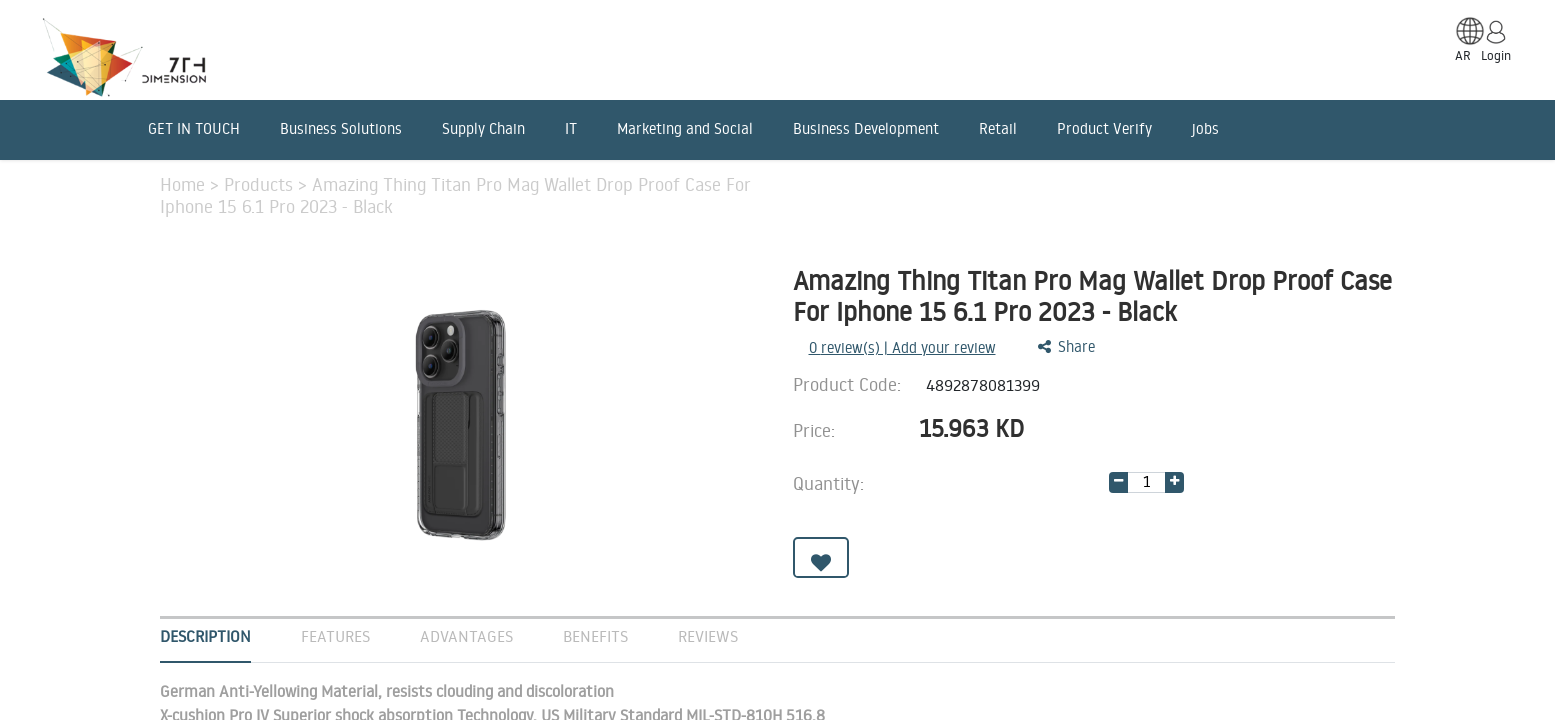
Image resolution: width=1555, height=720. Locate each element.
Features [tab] (335, 636)
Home (185, 184)
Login (1496, 55)
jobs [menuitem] (1205, 128)
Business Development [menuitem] (866, 128)
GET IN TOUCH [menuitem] (194, 128)
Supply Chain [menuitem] (483, 128)
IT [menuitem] (571, 128)
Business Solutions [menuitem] (341, 128)
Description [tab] (205, 636)
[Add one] (1174, 482)
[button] (821, 557)
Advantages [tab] (466, 636)
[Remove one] (1118, 482)
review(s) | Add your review (902, 347)
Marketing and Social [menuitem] (685, 128)
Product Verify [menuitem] (1104, 128)
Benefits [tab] (595, 636)
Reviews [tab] (708, 636)
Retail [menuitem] (998, 128)
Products (261, 184)
